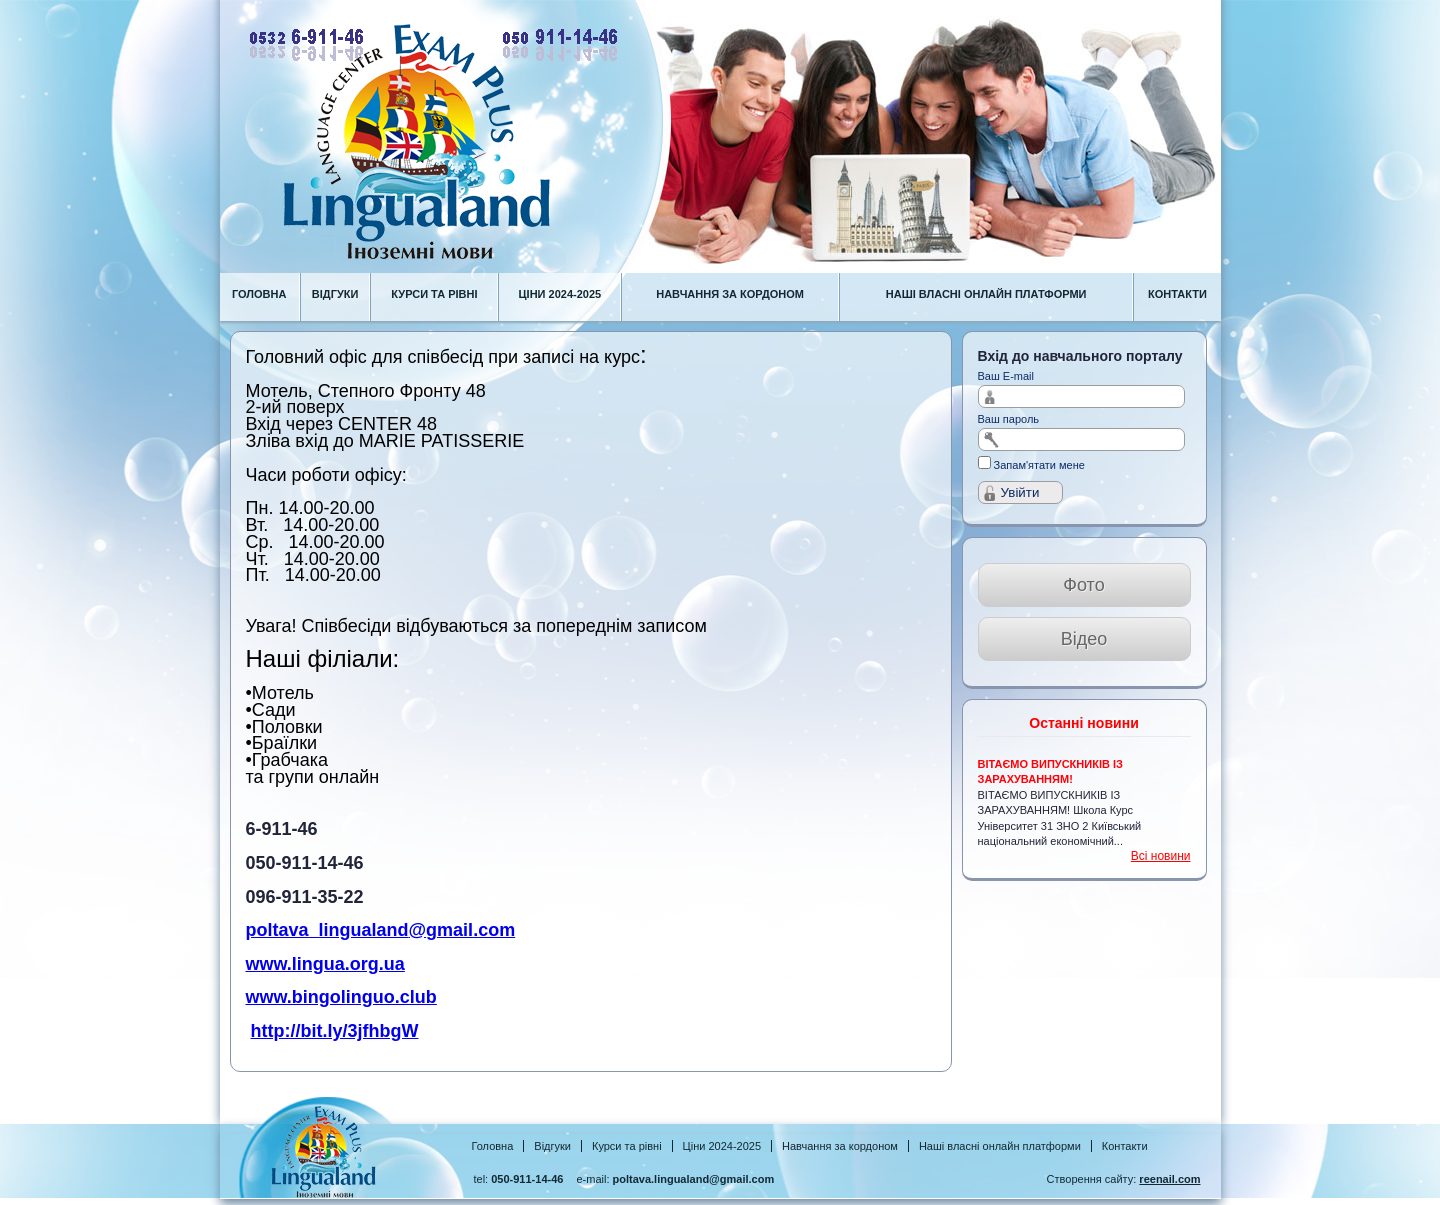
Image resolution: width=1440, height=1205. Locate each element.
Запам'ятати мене (1039, 465)
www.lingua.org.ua (325, 964)
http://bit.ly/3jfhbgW (335, 1031)
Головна (493, 1146)
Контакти (1125, 1146)
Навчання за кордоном (840, 1146)
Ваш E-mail (1006, 376)
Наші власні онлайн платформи (1000, 1146)
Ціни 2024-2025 (722, 1146)
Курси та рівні (627, 1146)
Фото (1083, 585)
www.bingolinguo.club (341, 997)
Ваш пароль (1009, 419)
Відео (1084, 639)
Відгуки (552, 1146)
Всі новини (1161, 856)
